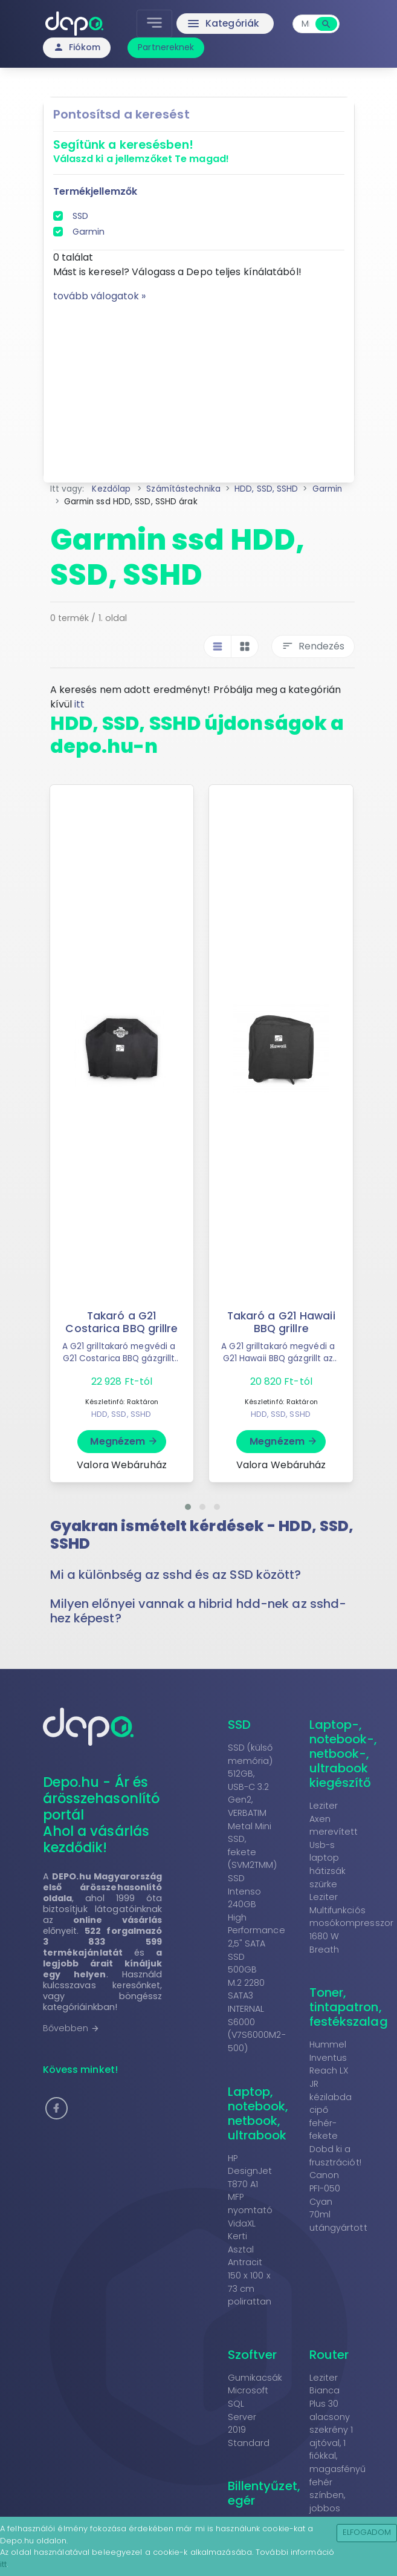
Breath (324, 1949)
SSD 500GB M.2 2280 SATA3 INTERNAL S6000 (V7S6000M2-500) (257, 2002)
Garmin (89, 232)
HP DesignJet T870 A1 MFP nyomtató (250, 2184)
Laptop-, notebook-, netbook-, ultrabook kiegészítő (343, 1753)
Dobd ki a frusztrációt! (335, 2155)
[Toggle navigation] (155, 23)
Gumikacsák (255, 2378)
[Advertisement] (198, 388)
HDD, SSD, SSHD (121, 1414)
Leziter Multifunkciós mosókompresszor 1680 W (351, 1916)
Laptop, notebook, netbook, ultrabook (258, 2113)
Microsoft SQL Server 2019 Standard (249, 2416)
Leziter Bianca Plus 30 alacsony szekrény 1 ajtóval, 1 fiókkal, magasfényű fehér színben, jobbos (337, 2443)
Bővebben (71, 2028)
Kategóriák (223, 23)
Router (329, 2354)
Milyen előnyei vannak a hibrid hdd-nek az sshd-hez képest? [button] (198, 1611)
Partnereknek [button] (166, 47)
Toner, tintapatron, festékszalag (348, 2007)
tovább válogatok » (99, 296)
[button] (188, 1507)
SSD (80, 216)
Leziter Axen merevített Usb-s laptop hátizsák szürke (333, 1845)
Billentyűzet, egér (264, 2493)
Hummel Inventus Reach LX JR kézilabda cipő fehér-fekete (330, 2090)
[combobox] (306, 24)
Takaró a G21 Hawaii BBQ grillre (281, 1322)
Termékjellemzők (95, 191)
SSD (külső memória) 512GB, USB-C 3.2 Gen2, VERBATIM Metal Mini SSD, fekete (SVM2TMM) (252, 1806)
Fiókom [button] (77, 47)
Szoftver (252, 2354)
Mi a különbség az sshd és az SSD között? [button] (176, 1574)
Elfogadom (367, 2532)
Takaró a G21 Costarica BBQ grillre (121, 1322)
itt (79, 704)
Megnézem (124, 1441)
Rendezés (313, 646)
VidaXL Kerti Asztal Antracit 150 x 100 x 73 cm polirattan (250, 2262)
